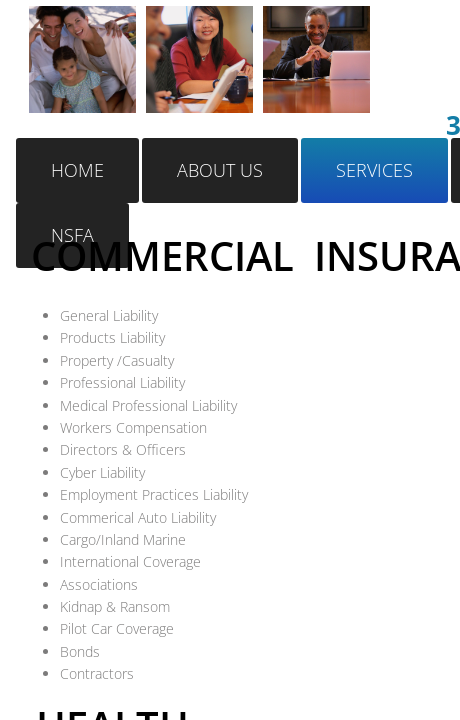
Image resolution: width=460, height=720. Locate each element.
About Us (220, 170)
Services (374, 170)
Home (77, 170)
